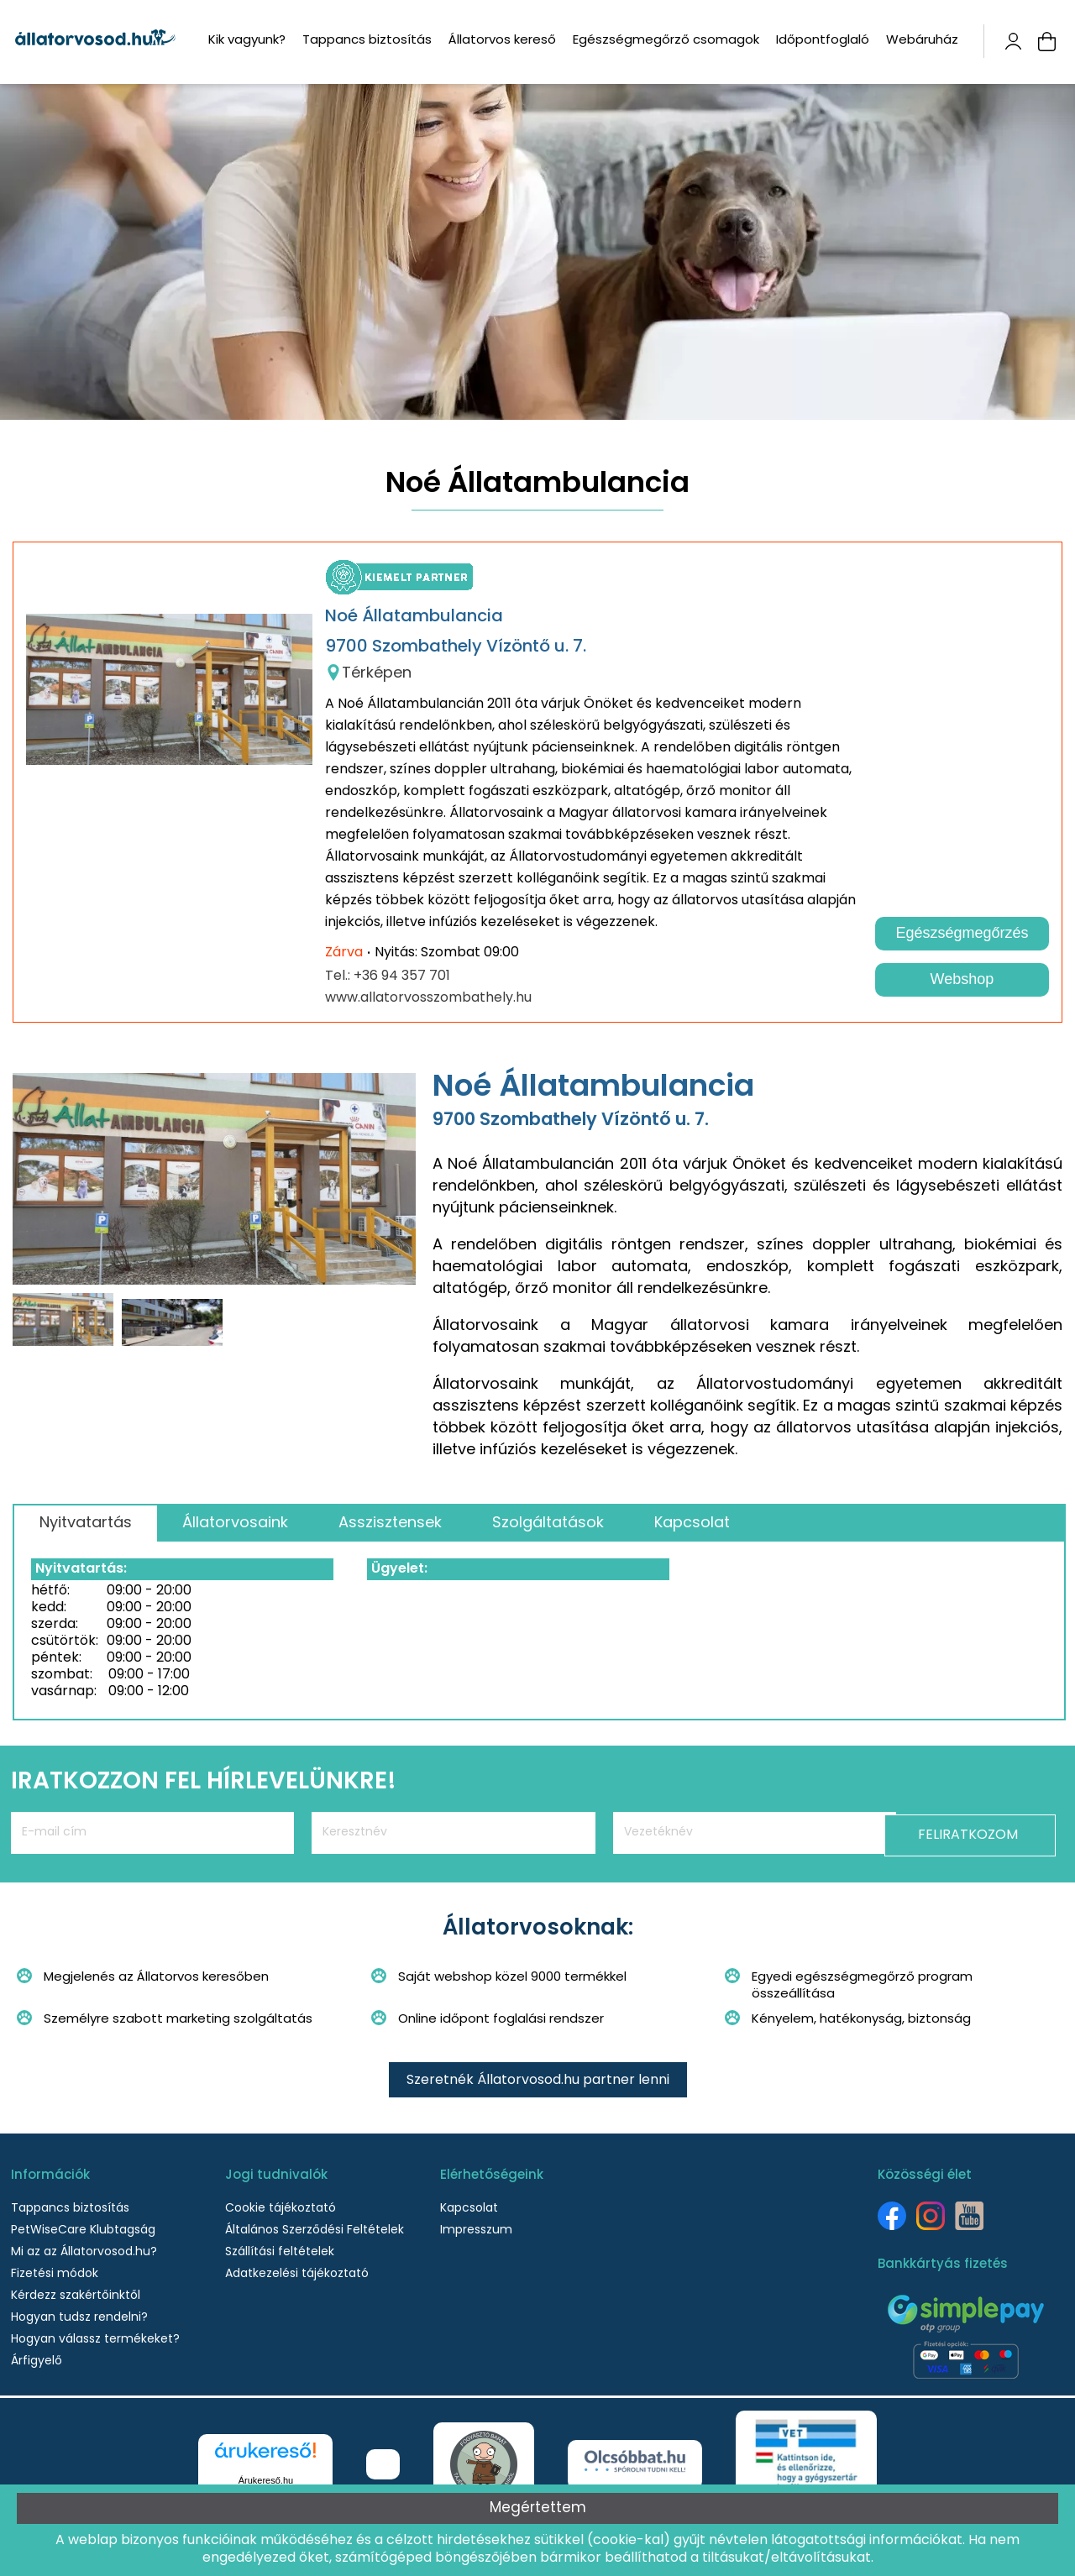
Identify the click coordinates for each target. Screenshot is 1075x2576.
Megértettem (538, 2508)
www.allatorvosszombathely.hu (428, 998)
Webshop (962, 979)
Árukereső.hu (266, 2480)
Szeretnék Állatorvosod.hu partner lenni (537, 2080)
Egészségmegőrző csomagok (666, 40)
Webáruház (922, 40)
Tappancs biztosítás (367, 40)
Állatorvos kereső (502, 40)
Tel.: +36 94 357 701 (387, 976)
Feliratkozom (983, 1833)
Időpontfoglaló (822, 40)
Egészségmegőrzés (961, 932)
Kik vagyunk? (247, 40)
